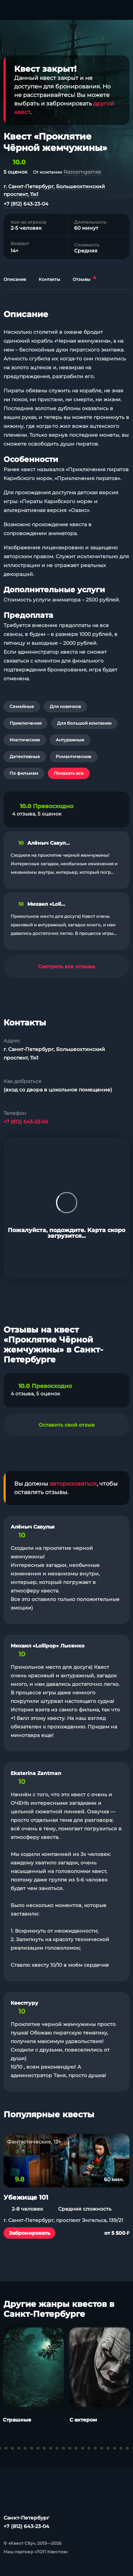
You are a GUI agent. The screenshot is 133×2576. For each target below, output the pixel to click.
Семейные (22, 706)
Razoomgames (82, 172)
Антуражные (70, 739)
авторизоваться (73, 1483)
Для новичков (65, 706)
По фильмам (24, 773)
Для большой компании (84, 723)
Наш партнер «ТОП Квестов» (36, 2551)
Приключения (25, 723)
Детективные (25, 756)
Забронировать (29, 2233)
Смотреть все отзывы (66, 966)
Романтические (74, 756)
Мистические (25, 739)
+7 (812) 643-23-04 (26, 204)
